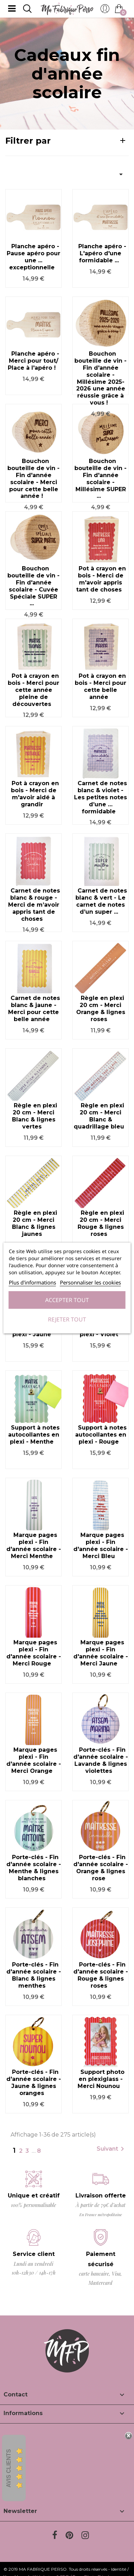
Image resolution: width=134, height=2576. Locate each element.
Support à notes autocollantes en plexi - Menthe (34, 1434)
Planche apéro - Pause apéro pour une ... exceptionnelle (33, 256)
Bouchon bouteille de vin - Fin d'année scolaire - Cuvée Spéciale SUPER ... (33, 586)
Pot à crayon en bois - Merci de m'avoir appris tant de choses (101, 579)
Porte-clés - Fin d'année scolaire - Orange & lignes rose (100, 1867)
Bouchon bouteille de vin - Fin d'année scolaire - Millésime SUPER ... (100, 478)
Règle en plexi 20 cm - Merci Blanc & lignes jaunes (34, 1223)
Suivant (112, 2149)
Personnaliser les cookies (90, 1282)
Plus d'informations (32, 1282)
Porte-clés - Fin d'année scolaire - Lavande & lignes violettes (100, 1760)
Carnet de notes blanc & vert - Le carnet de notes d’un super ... (101, 901)
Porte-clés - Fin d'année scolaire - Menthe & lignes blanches (33, 1867)
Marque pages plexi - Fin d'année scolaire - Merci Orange (33, 1760)
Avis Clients (9, 2468)
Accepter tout (67, 1300)
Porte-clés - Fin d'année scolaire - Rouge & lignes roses (100, 1975)
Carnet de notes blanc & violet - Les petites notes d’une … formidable (100, 797)
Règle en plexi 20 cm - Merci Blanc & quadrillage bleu (99, 1116)
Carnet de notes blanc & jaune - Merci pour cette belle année (34, 1008)
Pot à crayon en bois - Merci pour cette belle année (100, 686)
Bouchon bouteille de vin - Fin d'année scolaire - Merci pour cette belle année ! (33, 478)
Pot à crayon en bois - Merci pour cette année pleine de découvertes (33, 690)
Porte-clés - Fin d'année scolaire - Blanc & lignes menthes (33, 1975)
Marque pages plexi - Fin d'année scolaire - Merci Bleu (100, 1545)
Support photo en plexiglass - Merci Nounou (101, 2079)
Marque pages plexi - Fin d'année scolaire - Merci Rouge (33, 1653)
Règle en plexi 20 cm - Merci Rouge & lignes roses (101, 1223)
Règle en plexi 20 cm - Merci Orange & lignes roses (100, 1008)
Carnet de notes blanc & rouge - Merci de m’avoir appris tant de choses (34, 904)
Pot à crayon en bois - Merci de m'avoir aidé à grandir (35, 793)
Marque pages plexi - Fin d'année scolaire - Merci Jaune (100, 1653)
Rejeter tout (67, 1319)
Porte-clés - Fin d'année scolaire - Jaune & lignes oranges (33, 2082)
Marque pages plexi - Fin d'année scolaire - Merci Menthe (33, 1545)
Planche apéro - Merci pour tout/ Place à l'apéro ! (33, 360)
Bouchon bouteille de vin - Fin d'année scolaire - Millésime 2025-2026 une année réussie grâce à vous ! (100, 378)
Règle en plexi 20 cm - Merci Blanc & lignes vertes (34, 1116)
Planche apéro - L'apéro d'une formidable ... (102, 253)
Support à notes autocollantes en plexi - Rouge (101, 1434)
